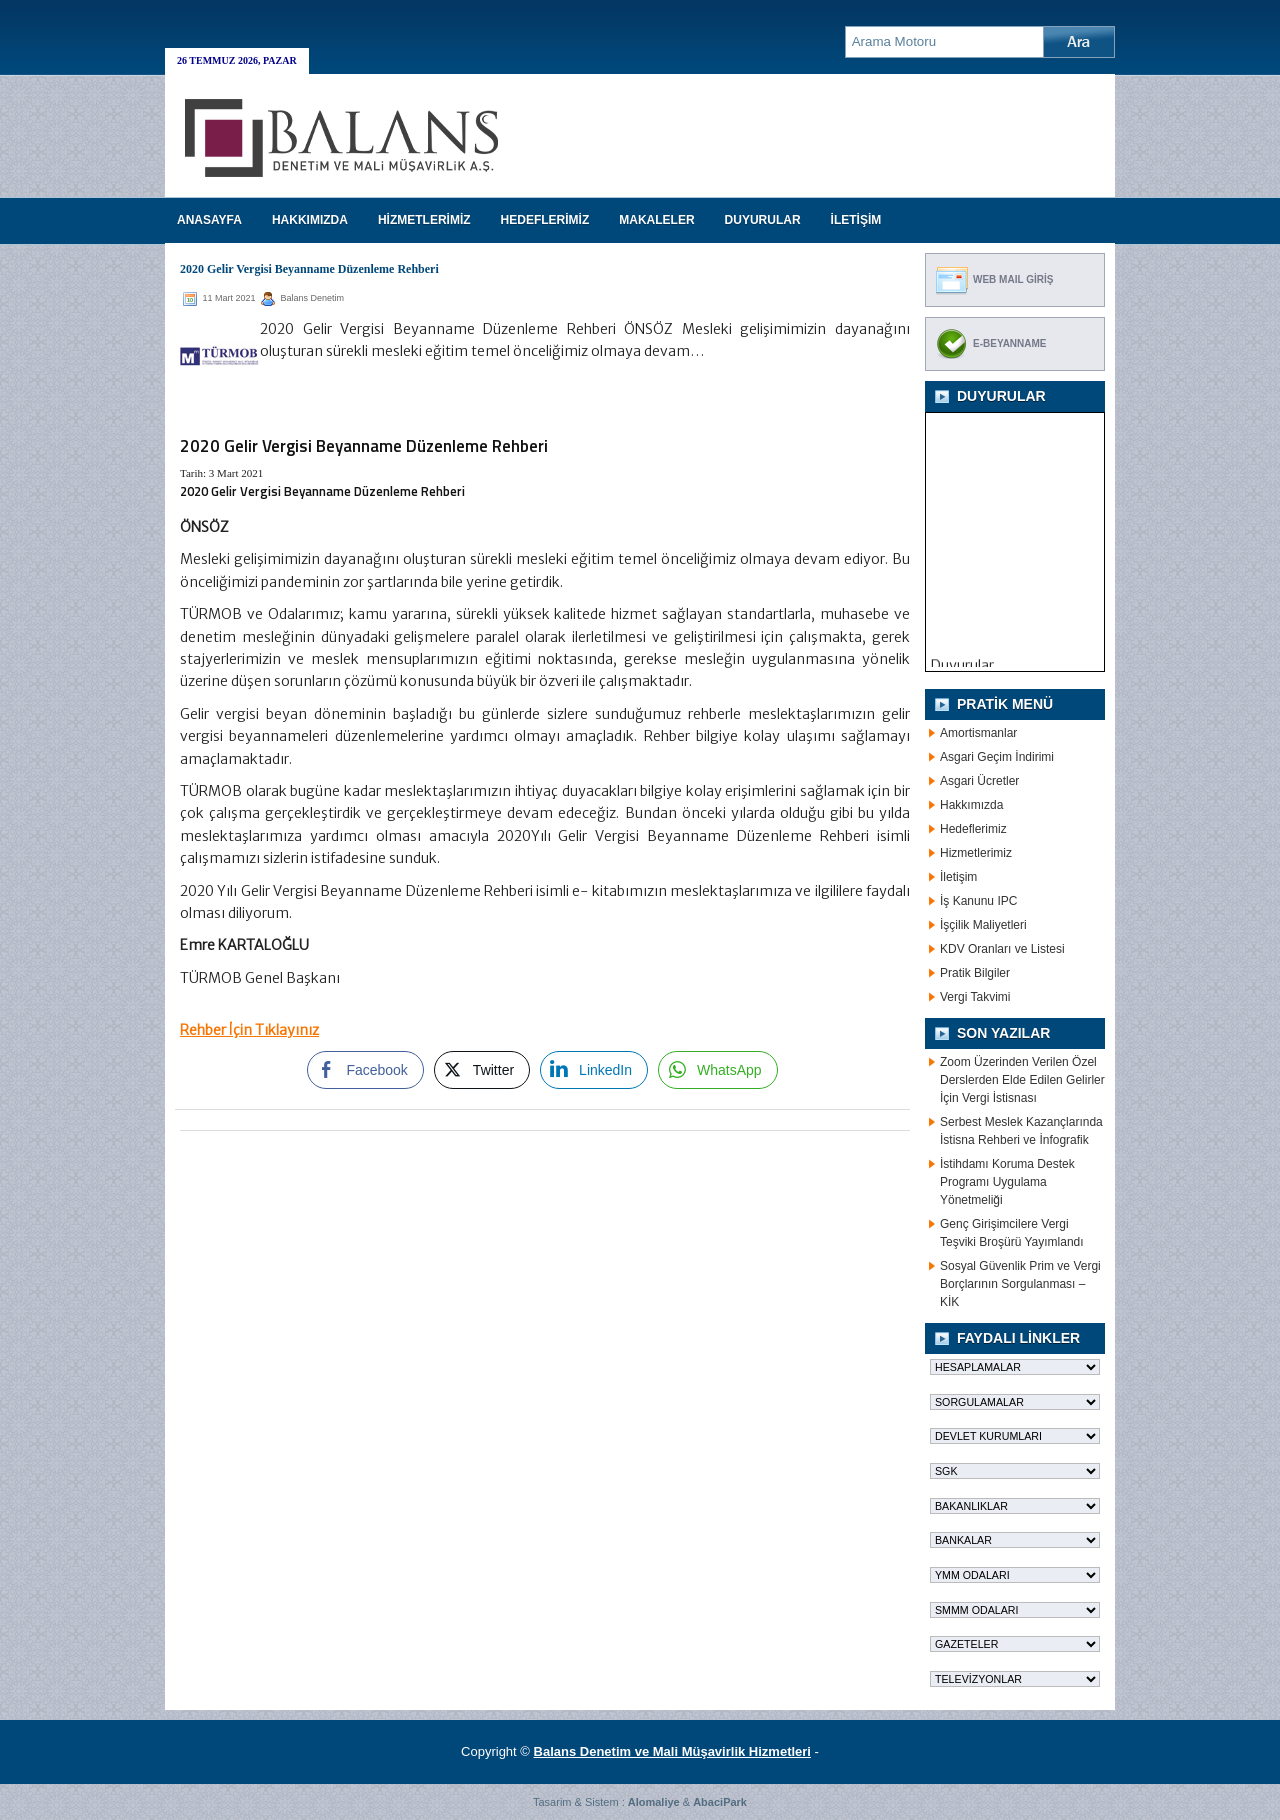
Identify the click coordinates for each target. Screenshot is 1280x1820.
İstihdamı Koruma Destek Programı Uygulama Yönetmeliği (1007, 1182)
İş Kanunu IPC (978, 901)
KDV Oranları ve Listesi (1002, 949)
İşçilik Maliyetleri (983, 925)
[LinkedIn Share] (594, 1070)
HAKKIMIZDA (310, 220)
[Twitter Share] (482, 1070)
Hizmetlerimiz (976, 853)
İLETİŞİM (856, 220)
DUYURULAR (763, 220)
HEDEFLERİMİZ (545, 220)
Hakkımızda (971, 805)
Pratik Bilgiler (975, 973)
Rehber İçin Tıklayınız (249, 1030)
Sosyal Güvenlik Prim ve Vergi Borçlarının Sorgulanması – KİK (1020, 1284)
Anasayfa (209, 220)
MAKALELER (656, 220)
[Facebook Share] (365, 1070)
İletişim (958, 877)
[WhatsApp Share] (718, 1070)
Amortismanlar (978, 733)
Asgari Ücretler (979, 781)
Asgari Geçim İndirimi (997, 757)
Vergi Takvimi (975, 997)
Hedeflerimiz (973, 829)
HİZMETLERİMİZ (424, 220)
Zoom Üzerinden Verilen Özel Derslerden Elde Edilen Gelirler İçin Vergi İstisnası (1022, 1080)
